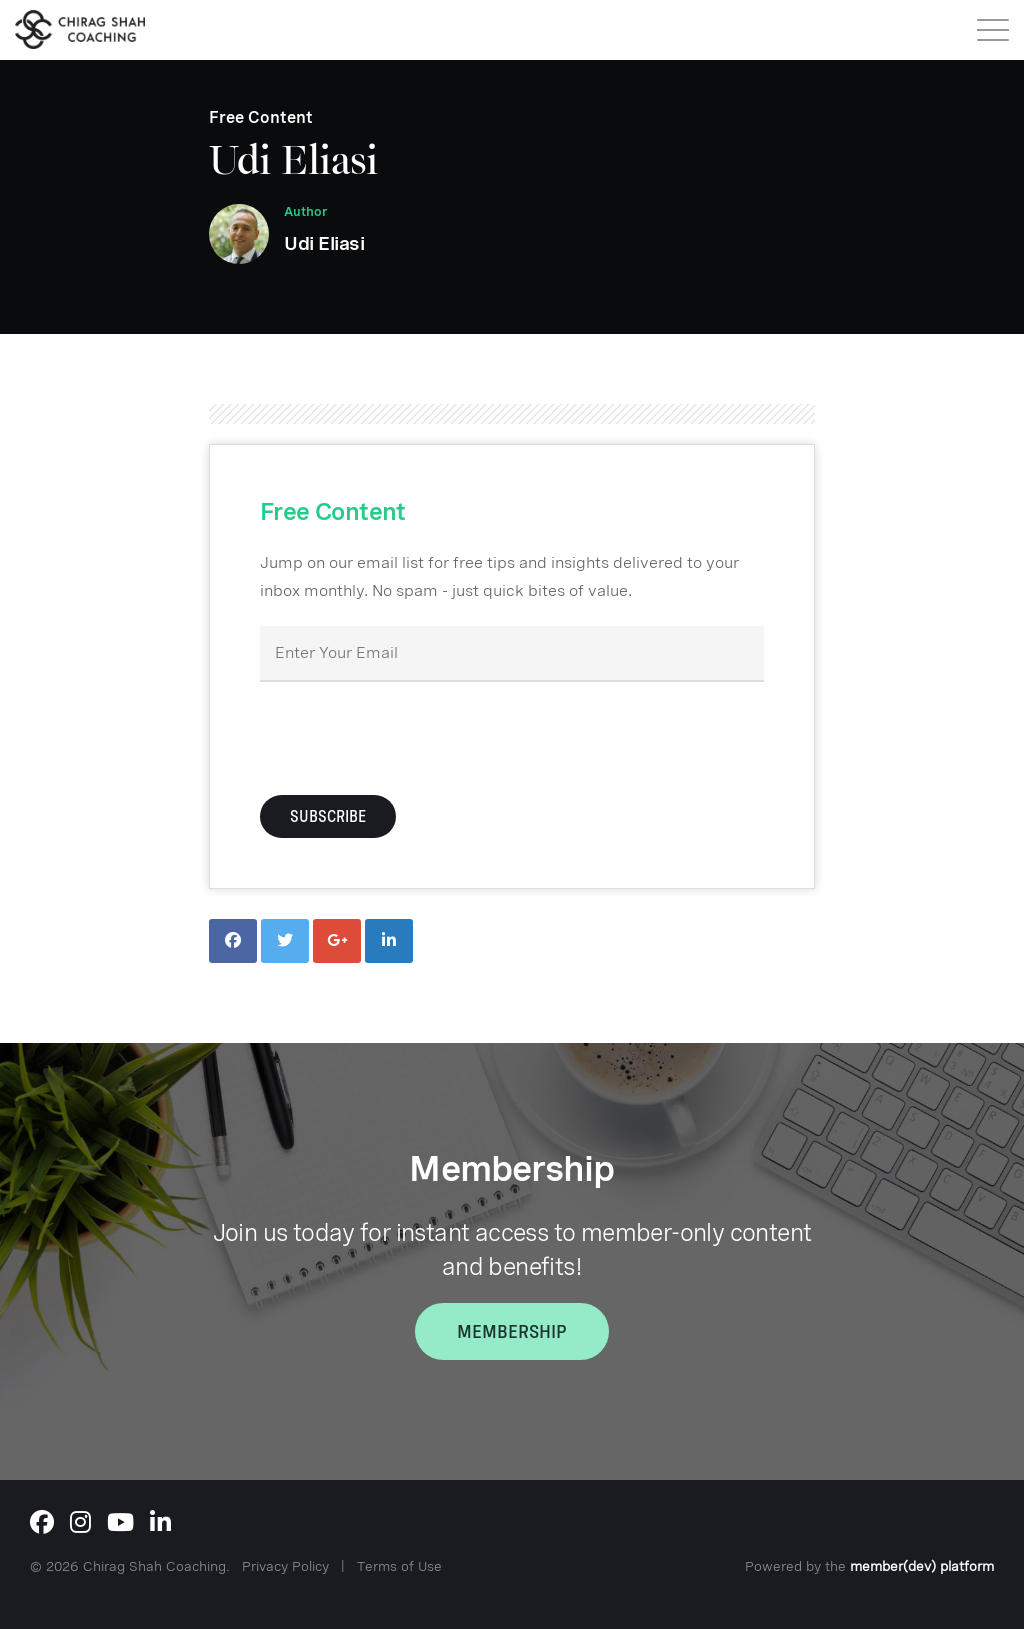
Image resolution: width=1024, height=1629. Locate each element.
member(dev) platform (922, 1566)
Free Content (261, 117)
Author (305, 211)
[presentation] (412, 736)
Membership (512, 1331)
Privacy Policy (285, 1566)
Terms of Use (399, 1566)
